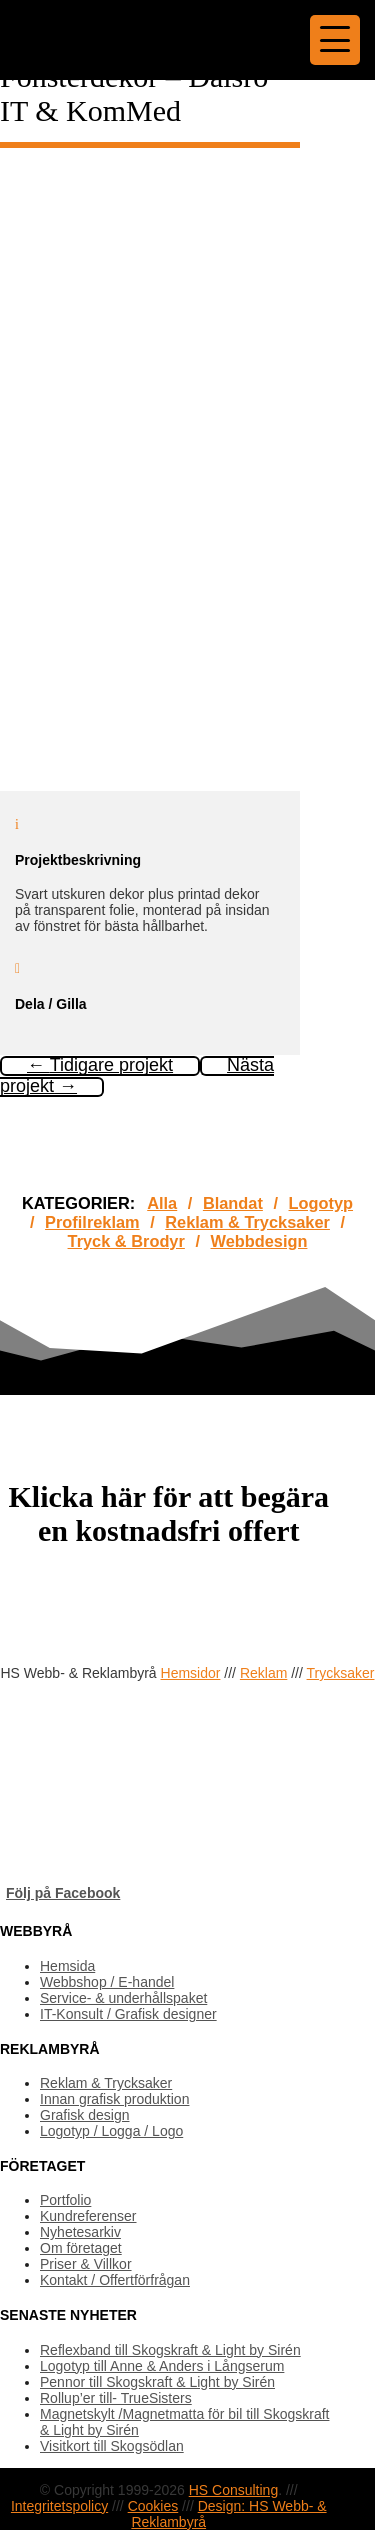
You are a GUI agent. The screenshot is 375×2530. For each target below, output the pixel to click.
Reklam (263, 1673)
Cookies (153, 2506)
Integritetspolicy (59, 2506)
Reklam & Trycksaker (247, 1222)
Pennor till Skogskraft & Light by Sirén (157, 2382)
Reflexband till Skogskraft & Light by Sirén (170, 2350)
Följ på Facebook (63, 1893)
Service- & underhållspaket (123, 1998)
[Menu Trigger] (335, 40)
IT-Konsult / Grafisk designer (128, 2014)
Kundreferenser (88, 2216)
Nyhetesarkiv (80, 2232)
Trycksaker (341, 1673)
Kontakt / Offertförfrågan (115, 2280)
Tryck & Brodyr (126, 1241)
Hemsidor (191, 1673)
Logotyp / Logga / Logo (111, 2131)
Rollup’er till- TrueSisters (116, 2398)
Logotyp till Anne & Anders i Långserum (162, 2366)
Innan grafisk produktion (114, 2099)
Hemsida (67, 1966)
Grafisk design (84, 2115)
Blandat (233, 1203)
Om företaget (81, 2248)
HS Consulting (234, 2490)
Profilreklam (92, 1222)
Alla (162, 1203)
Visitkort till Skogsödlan (112, 2446)
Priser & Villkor (86, 2264)
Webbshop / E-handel (107, 1982)
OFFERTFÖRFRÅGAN (89, 1596)
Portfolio (65, 2200)
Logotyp (321, 1203)
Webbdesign (258, 1241)
